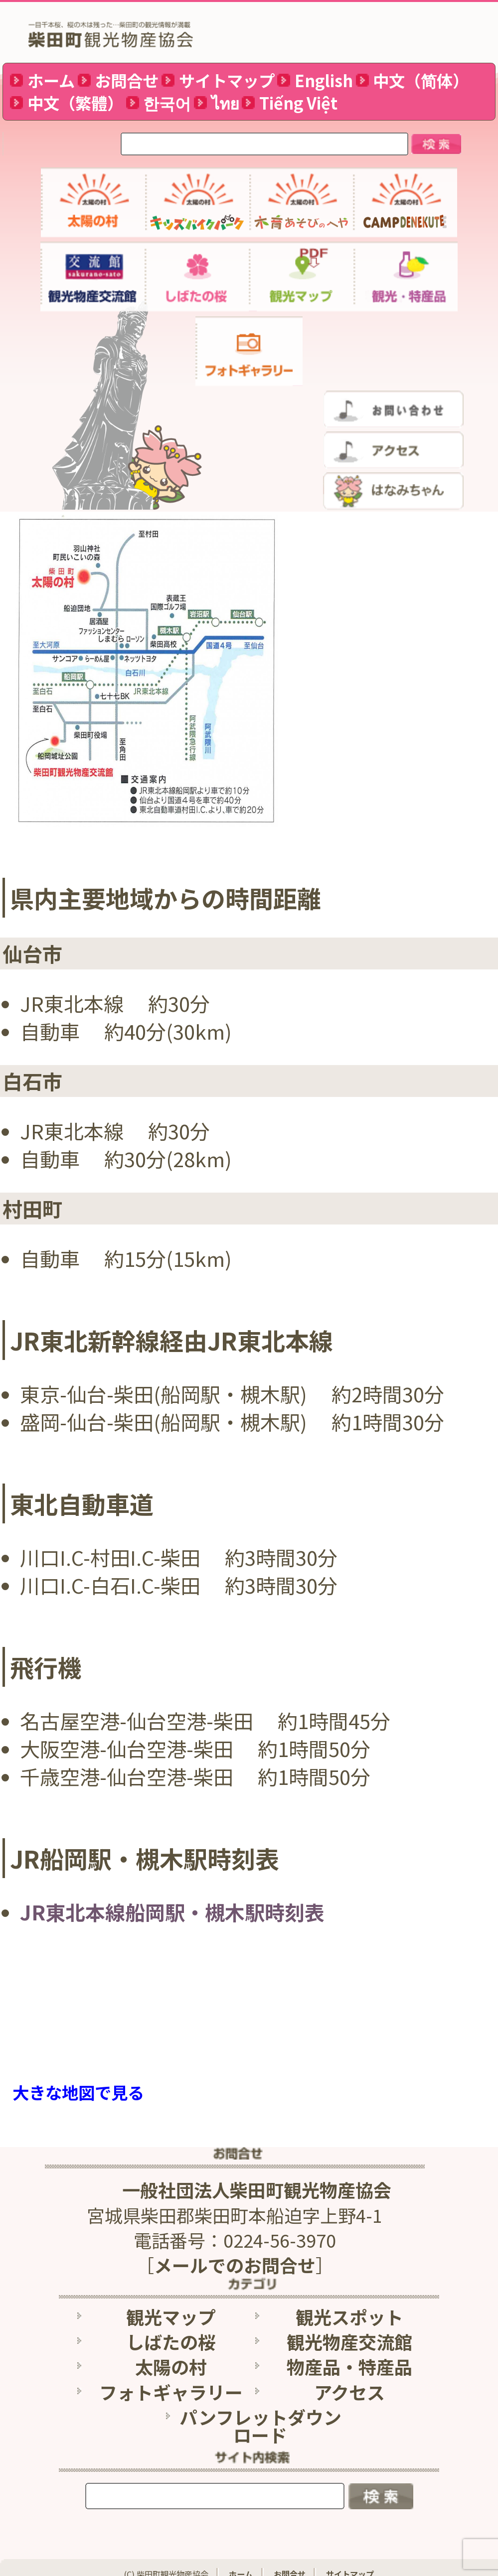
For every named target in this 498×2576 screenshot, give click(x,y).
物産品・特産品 (349, 2356)
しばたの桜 (171, 2331)
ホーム (51, 80)
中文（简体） (421, 80)
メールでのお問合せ (235, 2255)
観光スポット (349, 2306)
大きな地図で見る (78, 2092)
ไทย (225, 102)
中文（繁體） (75, 102)
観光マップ (171, 2306)
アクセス (349, 2382)
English (324, 80)
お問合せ (127, 80)
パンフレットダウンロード (260, 2416)
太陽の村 (171, 2356)
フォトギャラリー (171, 2382)
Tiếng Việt (298, 102)
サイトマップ (227, 80)
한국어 (167, 102)
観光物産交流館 (349, 2331)
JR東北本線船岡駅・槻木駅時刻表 (172, 1912)
